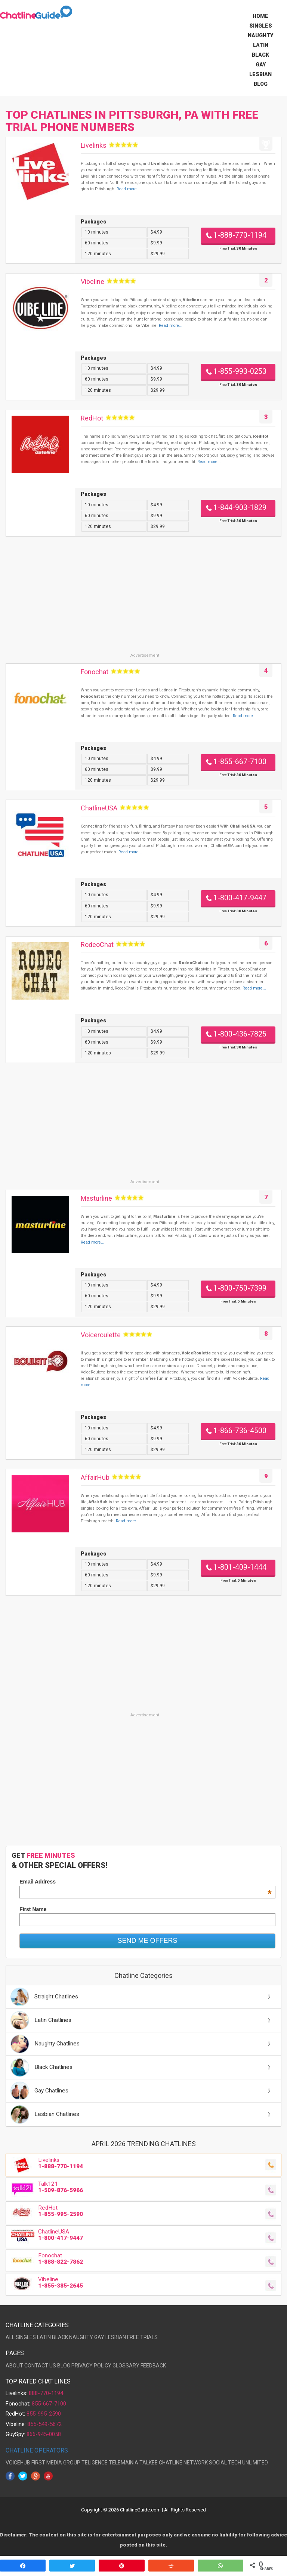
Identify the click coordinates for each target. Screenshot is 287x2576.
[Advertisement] (143, 600)
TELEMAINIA (123, 2463)
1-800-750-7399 (239, 1288)
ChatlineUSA (99, 808)
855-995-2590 (44, 2413)
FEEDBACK (153, 2366)
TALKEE (148, 2463)
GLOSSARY (125, 2366)
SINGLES (26, 2337)
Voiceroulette (101, 1335)
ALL (10, 2337)
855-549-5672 (44, 2424)
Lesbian (260, 74)
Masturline (96, 1198)
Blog (261, 84)
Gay (261, 65)
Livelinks (94, 145)
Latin (260, 45)
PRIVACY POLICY (91, 2366)
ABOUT (14, 2366)
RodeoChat (97, 944)
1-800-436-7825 (239, 1034)
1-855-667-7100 (239, 761)
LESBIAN (115, 2337)
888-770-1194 (46, 2393)
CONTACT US (40, 2366)
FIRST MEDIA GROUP (55, 2463)
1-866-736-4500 (239, 1430)
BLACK (60, 2337)
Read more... (128, 189)
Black (260, 55)
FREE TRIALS (142, 2337)
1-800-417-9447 (239, 898)
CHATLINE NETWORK (183, 2463)
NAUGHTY (81, 2337)
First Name (32, 1909)
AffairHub (95, 1477)
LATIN (44, 2337)
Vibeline (92, 281)
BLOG (63, 2366)
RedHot (92, 418)
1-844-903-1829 (239, 507)
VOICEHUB (18, 2463)
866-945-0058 (44, 2434)
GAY (99, 2337)
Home (260, 16)
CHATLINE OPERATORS (37, 2450)
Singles (260, 26)
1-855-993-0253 (239, 371)
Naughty (260, 35)
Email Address (145, 1882)
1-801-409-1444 (239, 1567)
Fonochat (94, 672)
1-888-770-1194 (239, 235)
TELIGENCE (94, 2463)
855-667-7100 (49, 2403)
